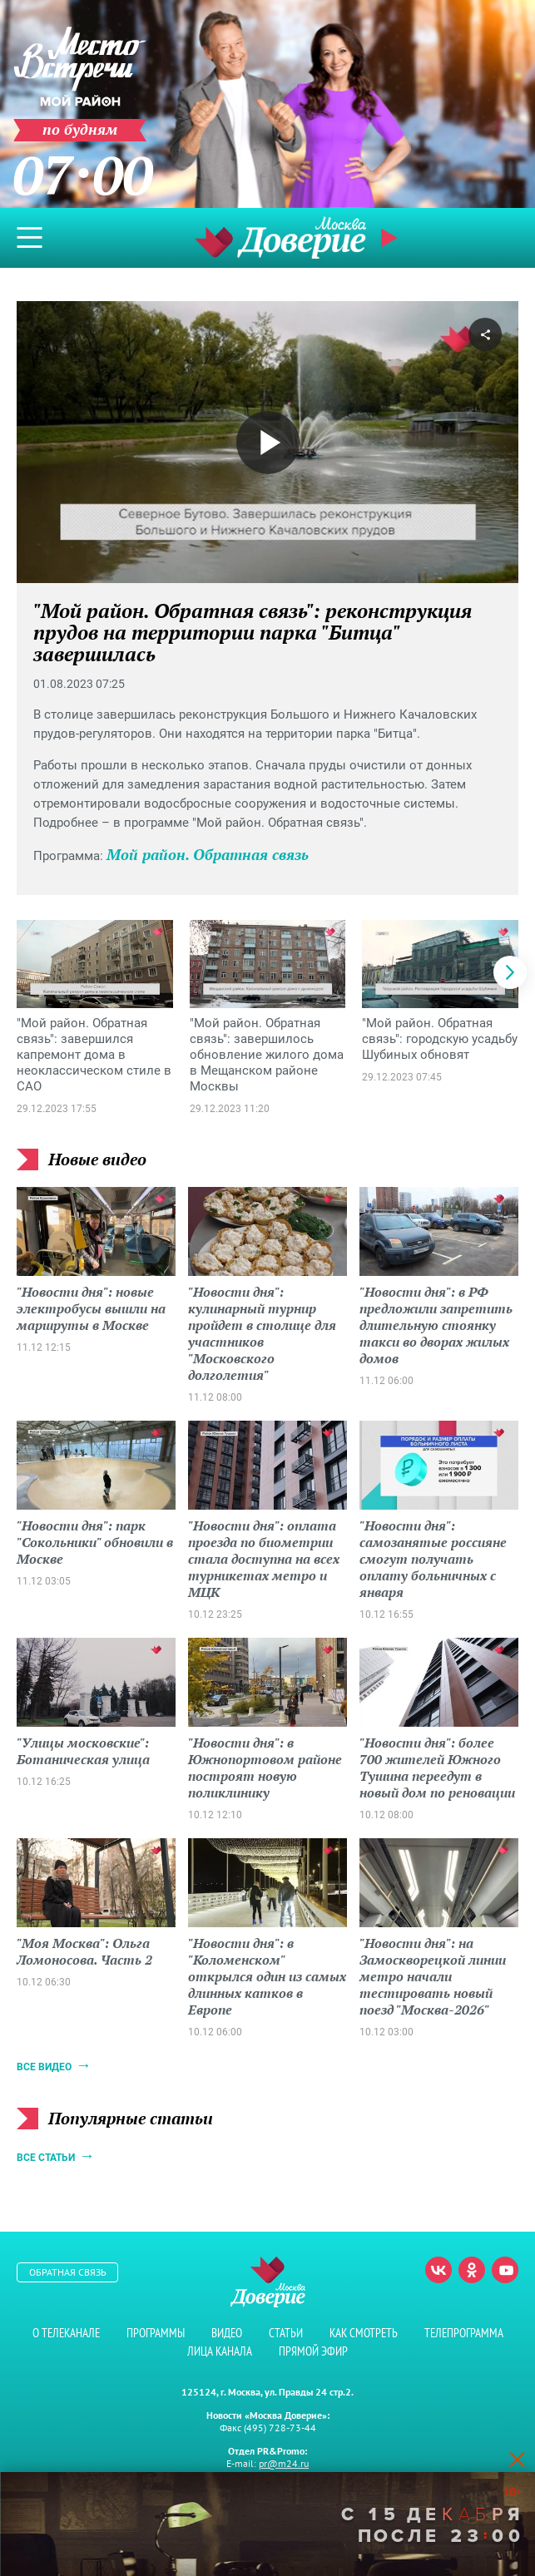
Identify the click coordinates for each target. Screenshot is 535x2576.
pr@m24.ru (284, 2463)
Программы (155, 2333)
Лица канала (219, 2351)
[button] (510, 972)
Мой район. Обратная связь (208, 854)
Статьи (286, 2333)
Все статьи (46, 2157)
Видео (226, 2333)
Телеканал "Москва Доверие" (280, 237)
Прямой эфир (391, 238)
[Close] (517, 2459)
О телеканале (66, 2333)
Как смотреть (363, 2333)
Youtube (505, 2270)
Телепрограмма (463, 2333)
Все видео (44, 2067)
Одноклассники (471, 2270)
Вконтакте (438, 2270)
